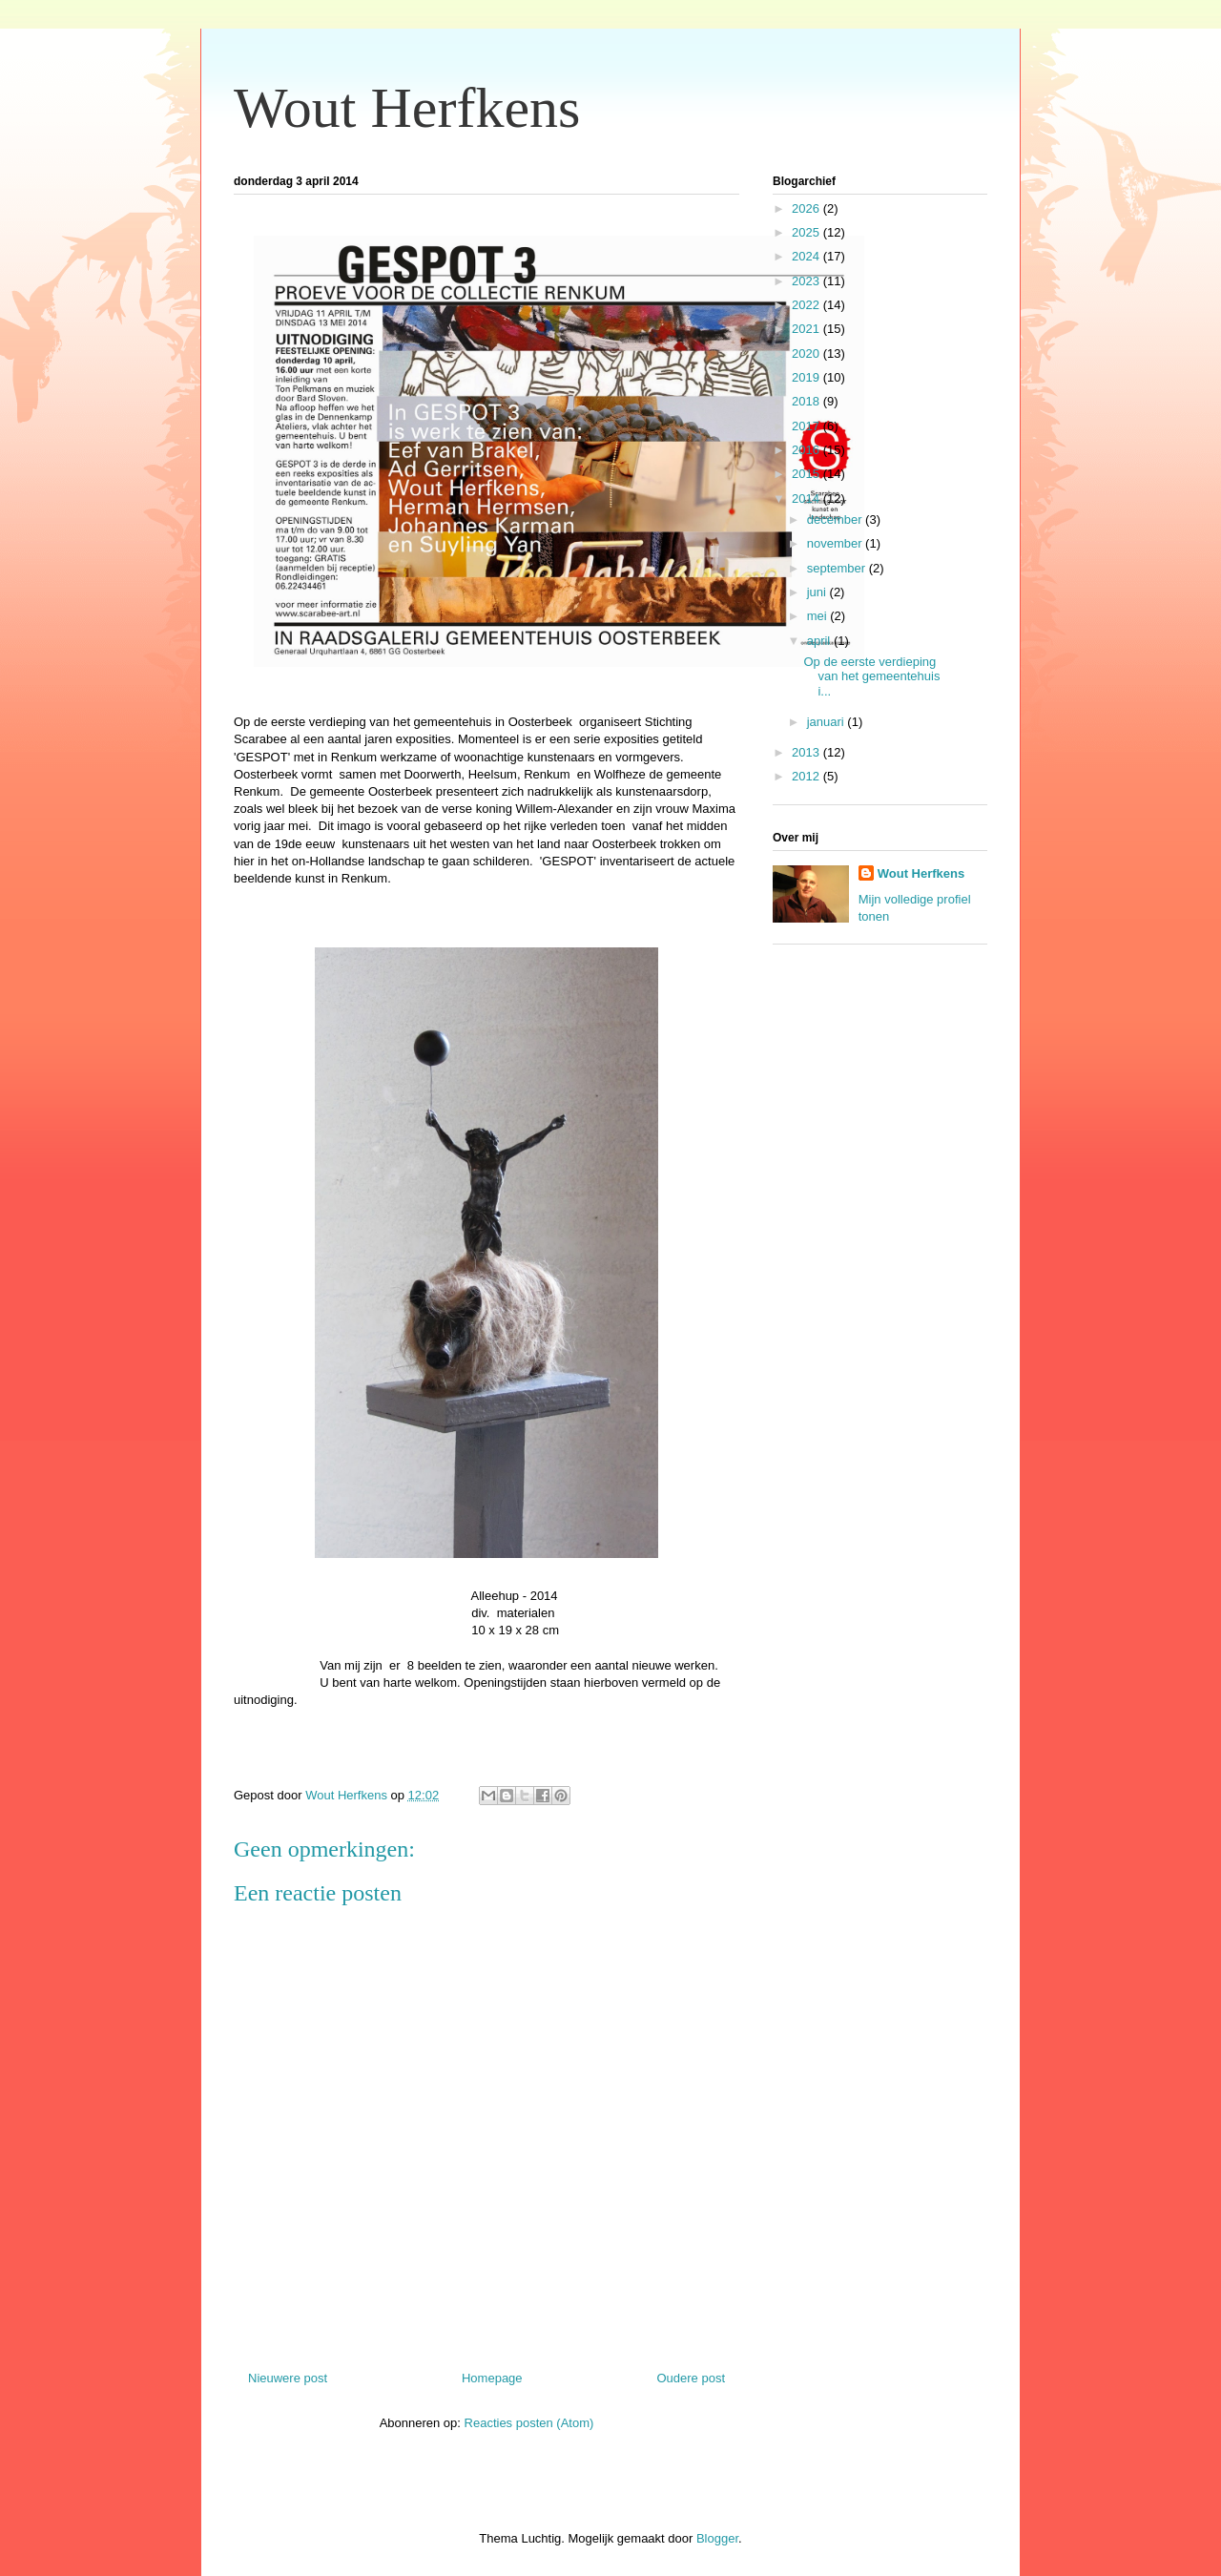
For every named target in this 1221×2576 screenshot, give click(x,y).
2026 (807, 208)
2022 (807, 305)
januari (827, 722)
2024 (807, 256)
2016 (807, 450)
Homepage (492, 2378)
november (836, 543)
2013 (807, 752)
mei (819, 616)
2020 (807, 353)
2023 (807, 281)
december (836, 519)
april (820, 641)
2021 (807, 329)
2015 (807, 474)
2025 (807, 232)
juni (818, 592)
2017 (807, 426)
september (838, 568)
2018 (807, 401)
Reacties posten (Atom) (529, 2423)
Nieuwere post (287, 2378)
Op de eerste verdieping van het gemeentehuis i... (871, 676)
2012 (807, 776)
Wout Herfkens (407, 107)
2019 (807, 377)
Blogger (717, 2538)
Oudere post (690, 2378)
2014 (807, 498)
